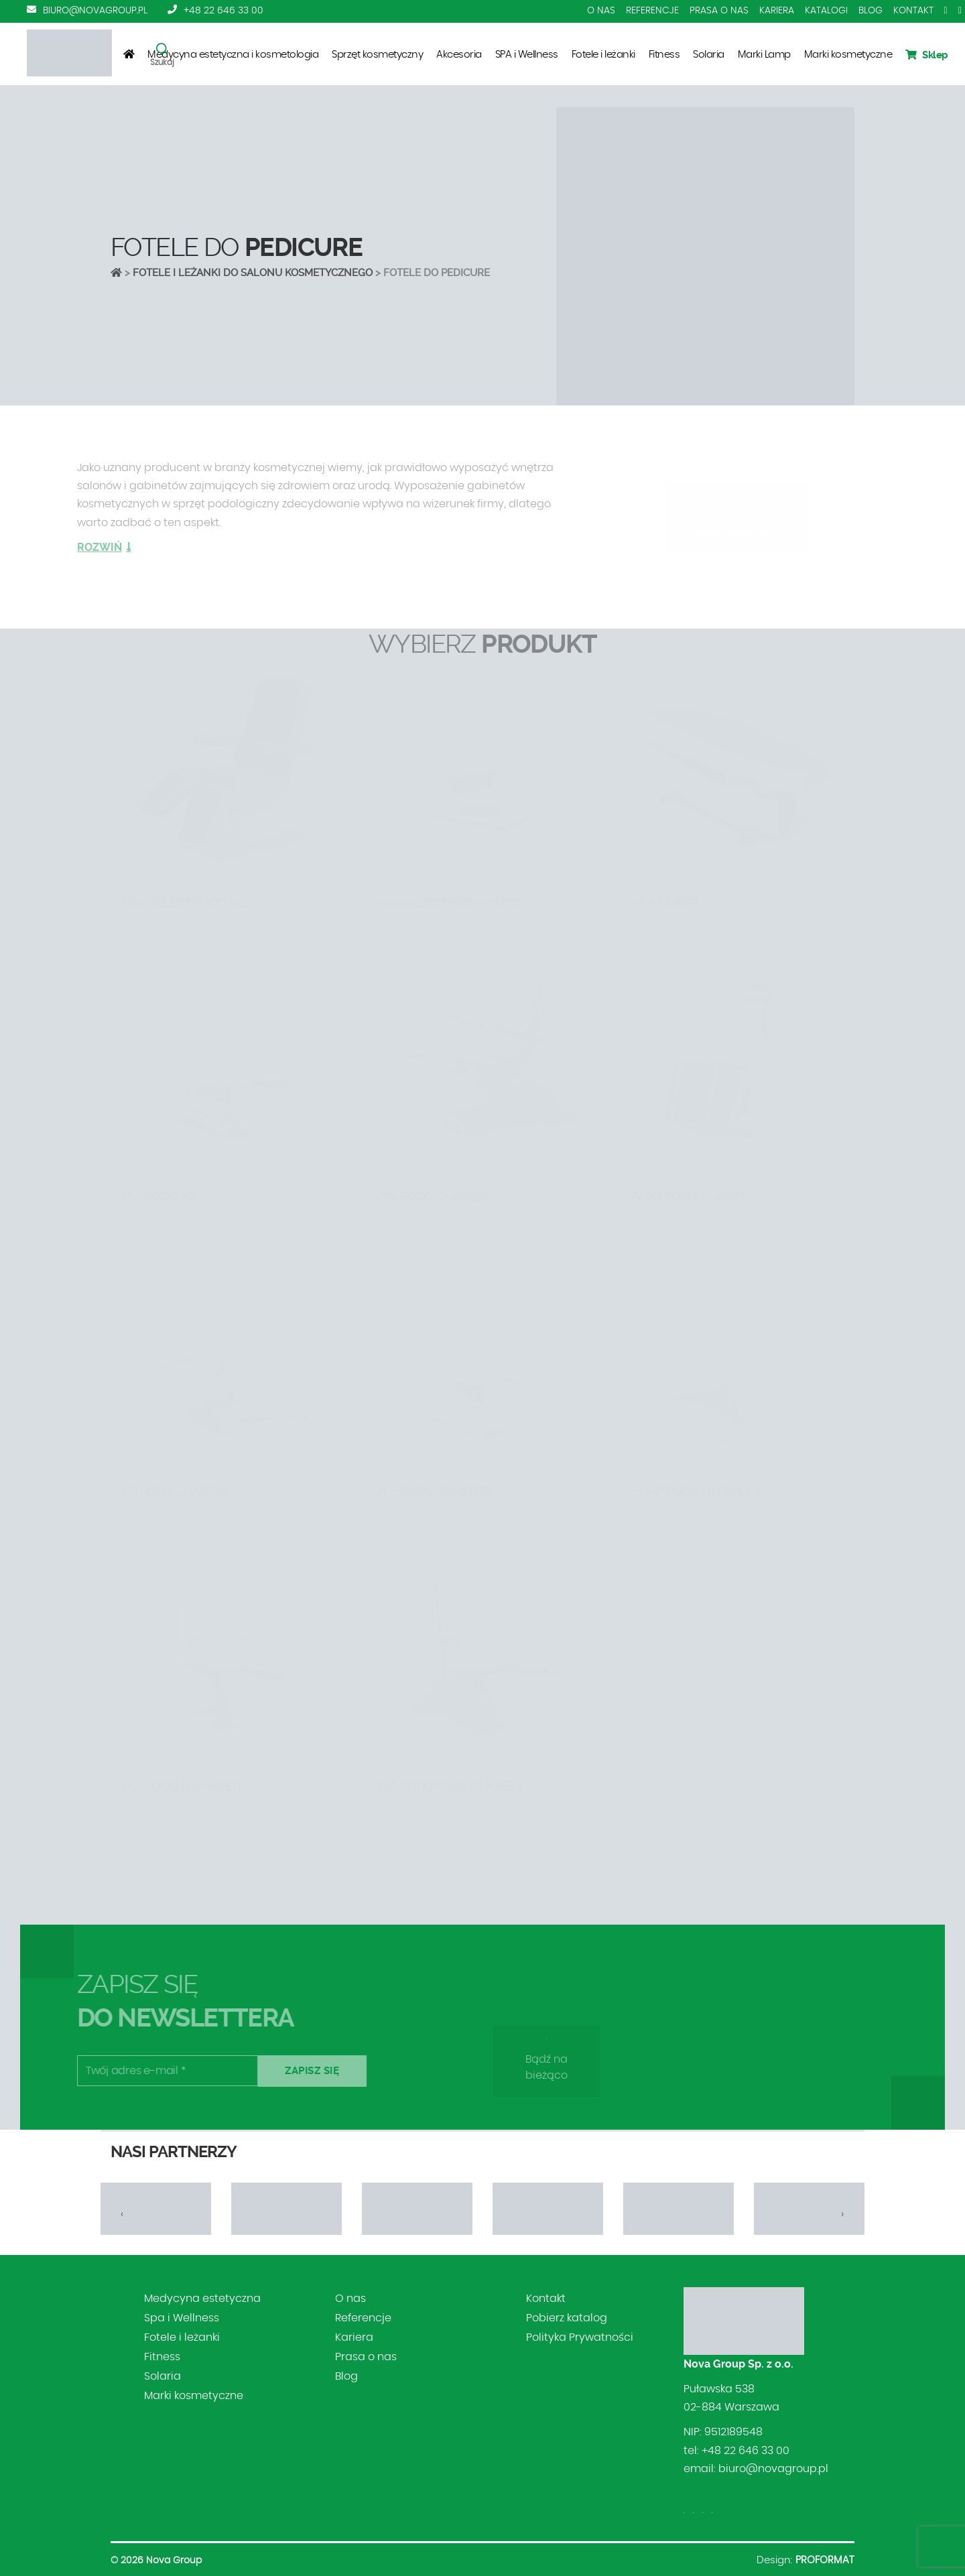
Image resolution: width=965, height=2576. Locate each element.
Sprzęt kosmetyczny (377, 55)
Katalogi (826, 10)
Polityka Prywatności (579, 2337)
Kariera (776, 10)
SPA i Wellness (526, 55)
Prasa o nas (719, 10)
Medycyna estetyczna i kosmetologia (232, 55)
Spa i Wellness (181, 2318)
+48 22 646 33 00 (223, 10)
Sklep (926, 55)
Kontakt (913, 10)
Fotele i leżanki (603, 55)
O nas (601, 10)
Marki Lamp (764, 55)
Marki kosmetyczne (848, 55)
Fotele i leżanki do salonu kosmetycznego (253, 273)
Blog (870, 10)
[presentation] (122, 2214)
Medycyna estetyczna (202, 2298)
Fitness (664, 55)
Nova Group (174, 2560)
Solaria (708, 55)
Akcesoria (459, 55)
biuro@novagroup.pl (95, 10)
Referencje (652, 10)
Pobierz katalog (566, 2318)
